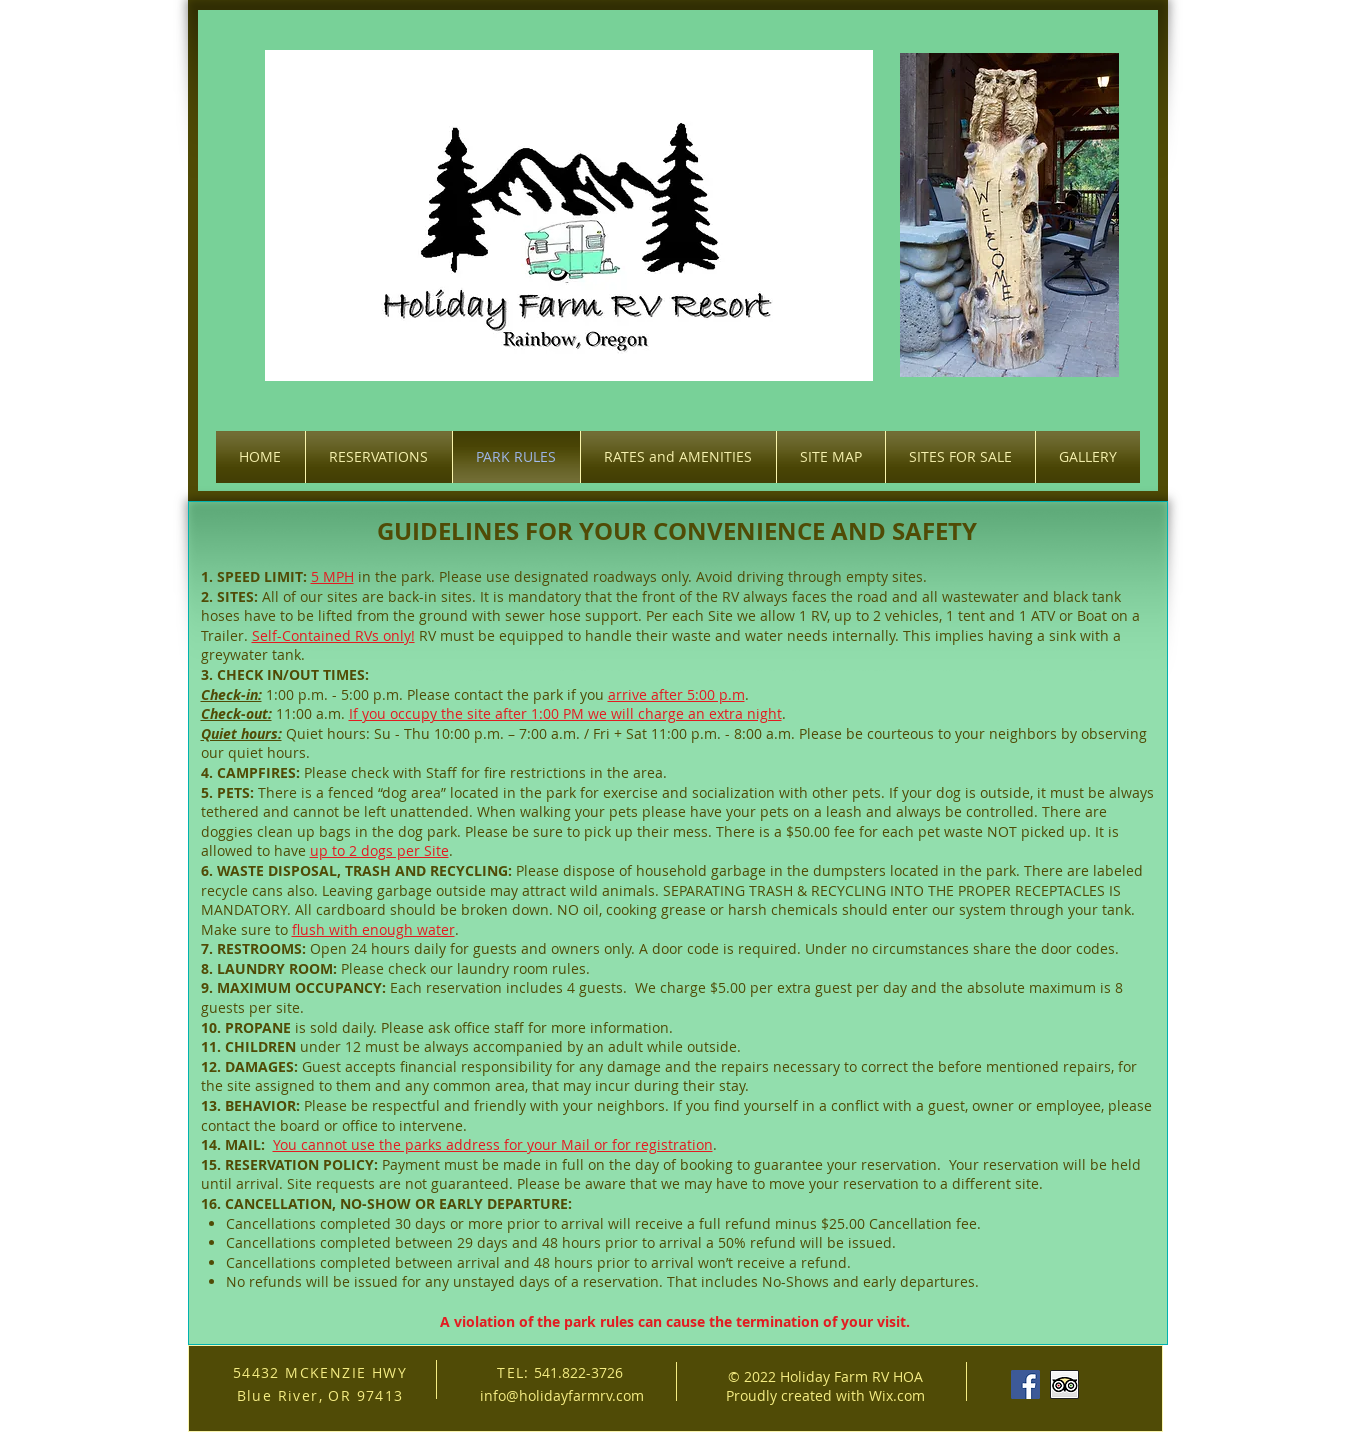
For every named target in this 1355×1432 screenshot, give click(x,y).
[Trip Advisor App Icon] (1064, 1384)
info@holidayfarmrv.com (562, 1395)
